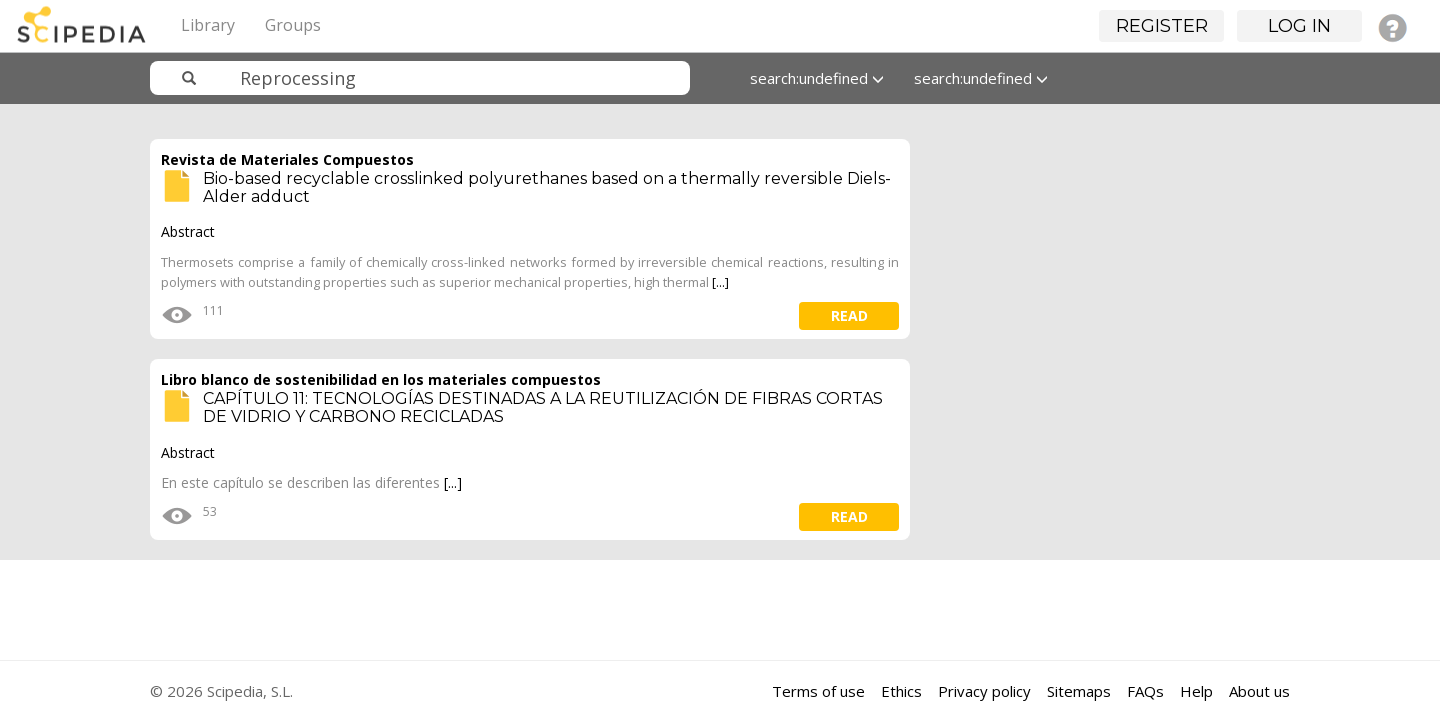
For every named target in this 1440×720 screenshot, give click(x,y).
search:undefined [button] (817, 78)
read (849, 315)
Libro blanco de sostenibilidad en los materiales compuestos (381, 379)
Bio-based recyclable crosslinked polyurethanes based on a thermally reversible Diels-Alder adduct (547, 187)
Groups (293, 25)
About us (1259, 691)
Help (1196, 691)
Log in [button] (1299, 26)
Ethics (901, 691)
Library (208, 25)
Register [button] (1162, 26)
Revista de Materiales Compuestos (287, 159)
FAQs (1145, 691)
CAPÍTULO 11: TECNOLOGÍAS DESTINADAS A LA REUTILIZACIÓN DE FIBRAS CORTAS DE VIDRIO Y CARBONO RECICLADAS (543, 407)
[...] (720, 282)
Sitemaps (1079, 691)
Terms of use (818, 691)
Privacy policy (984, 691)
